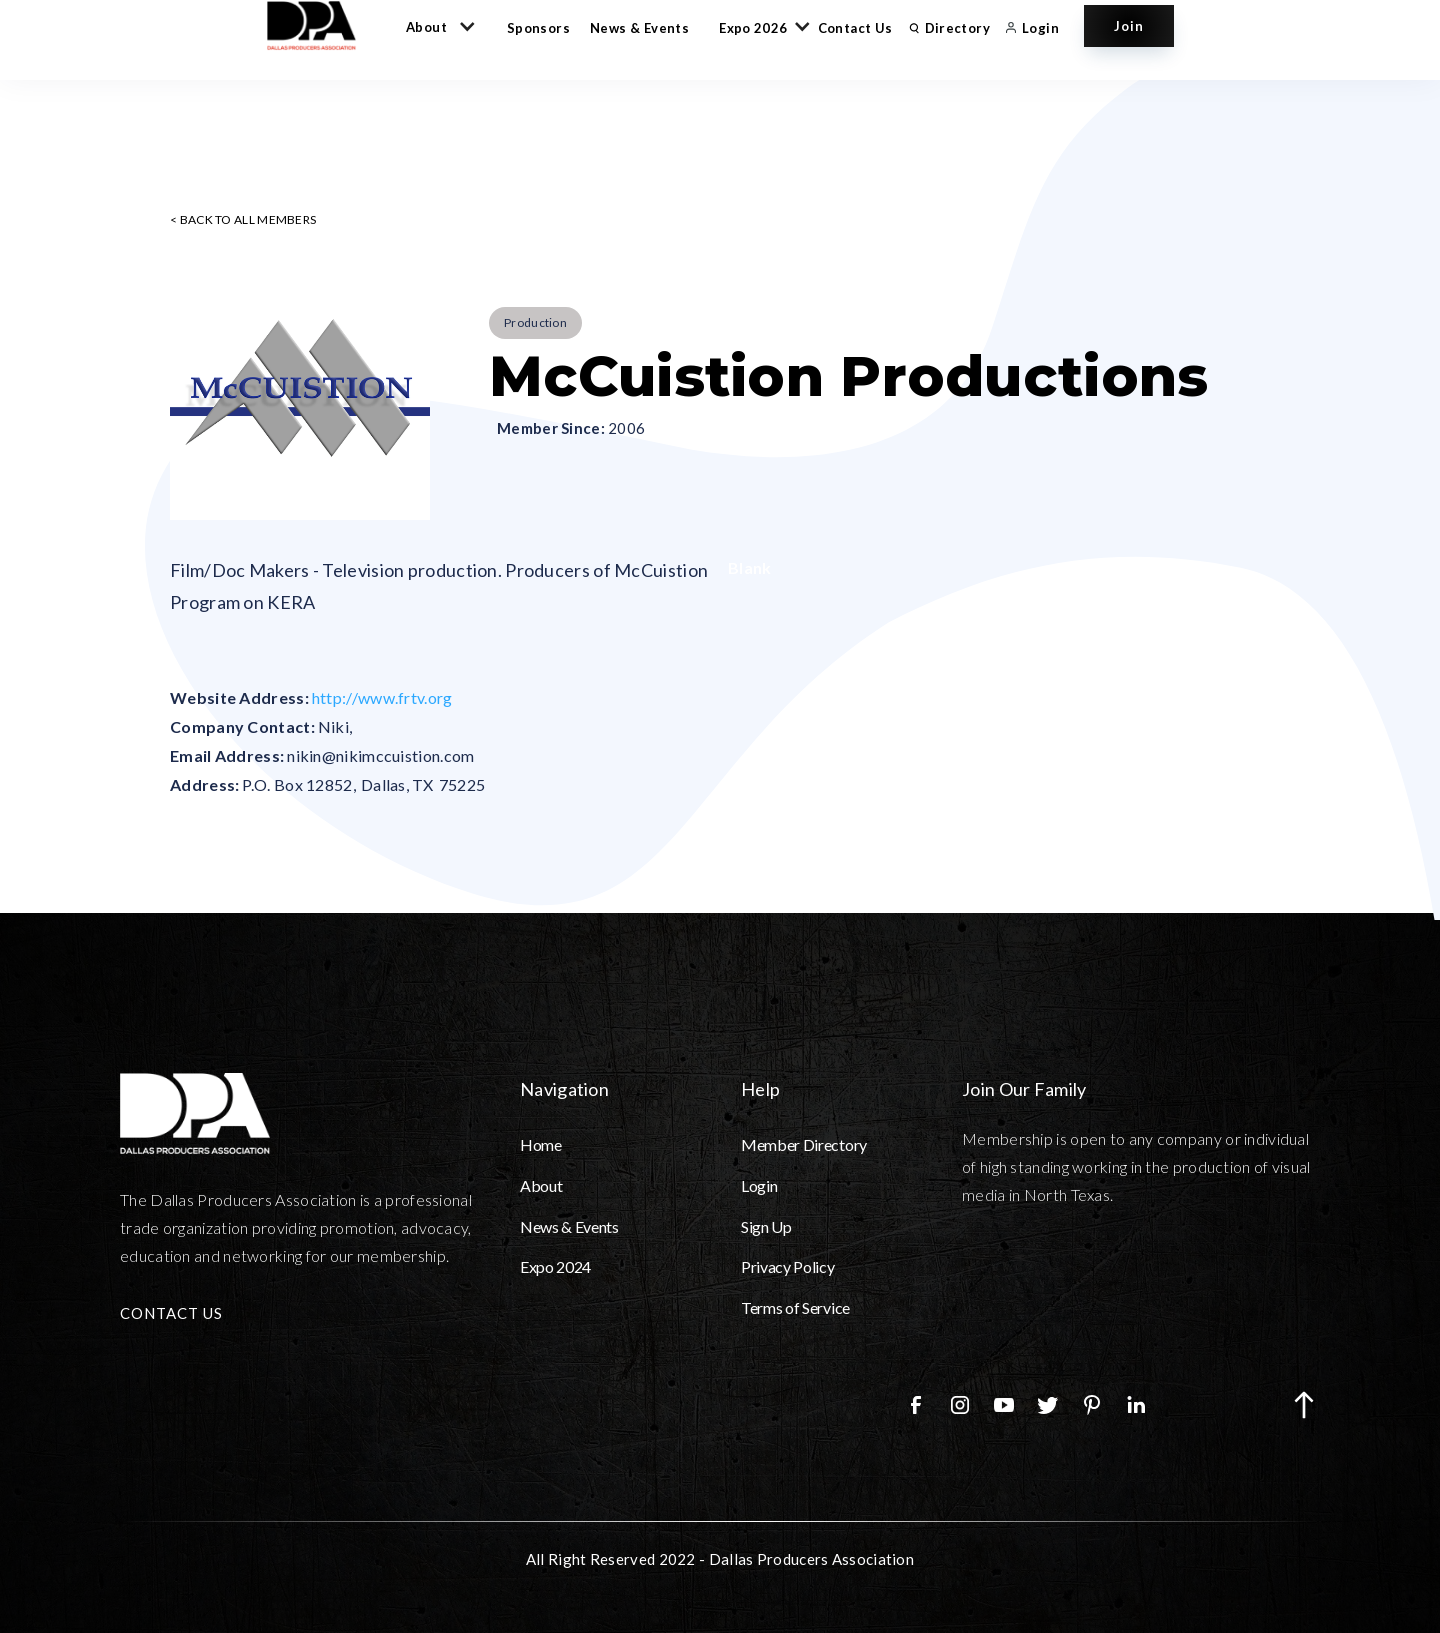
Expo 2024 (555, 1266)
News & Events (639, 28)
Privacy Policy (788, 1266)
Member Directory (804, 1144)
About (541, 1185)
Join (1129, 26)
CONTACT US (171, 1313)
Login (759, 1185)
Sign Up (766, 1226)
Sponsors (538, 28)
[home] (321, 25)
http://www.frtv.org (382, 697)
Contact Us (855, 28)
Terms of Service (795, 1307)
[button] (436, 26)
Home (541, 1144)
